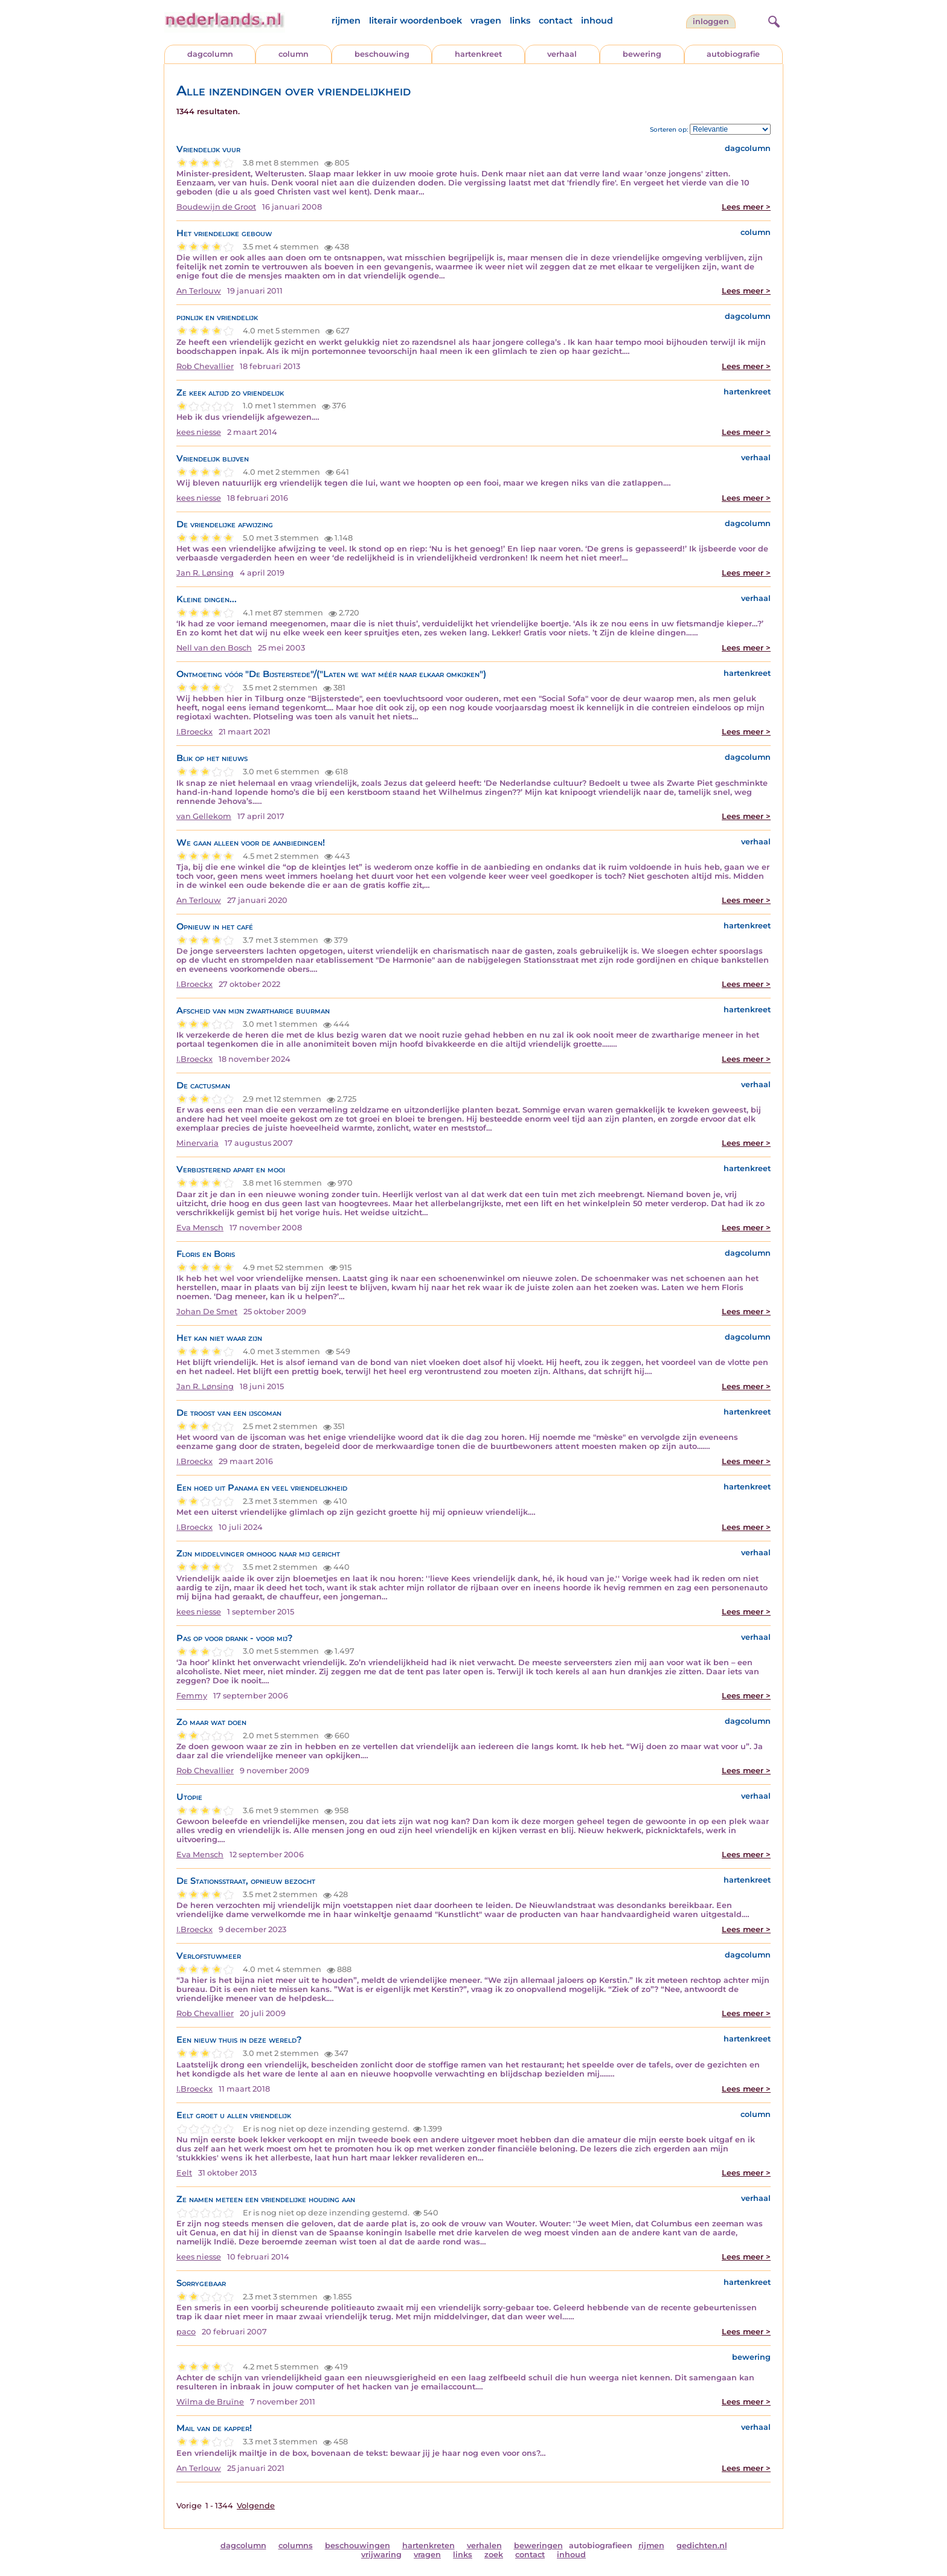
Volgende (256, 2505)
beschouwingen (357, 2545)
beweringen (538, 2545)
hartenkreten (428, 2545)
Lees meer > (746, 206)
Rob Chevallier (205, 366)
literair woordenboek (415, 20)
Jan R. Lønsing (205, 572)
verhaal (562, 54)
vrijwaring (381, 2554)
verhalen (484, 2545)
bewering (642, 54)
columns (295, 2545)
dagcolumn (210, 54)
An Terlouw (198, 290)
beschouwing (382, 54)
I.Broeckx (194, 731)
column (293, 54)
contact (556, 20)
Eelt (184, 2172)
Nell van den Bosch (214, 647)
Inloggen (711, 21)
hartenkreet (478, 54)
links (520, 20)
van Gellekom (203, 816)
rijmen (346, 20)
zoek (493, 2554)
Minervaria (197, 1143)
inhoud (597, 20)
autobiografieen (600, 2545)
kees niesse (198, 432)
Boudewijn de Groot (216, 206)
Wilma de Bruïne (210, 2401)
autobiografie (733, 54)
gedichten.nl (701, 2545)
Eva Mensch (199, 1227)
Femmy (191, 1695)
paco (186, 2331)
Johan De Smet (206, 1311)
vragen (485, 20)
